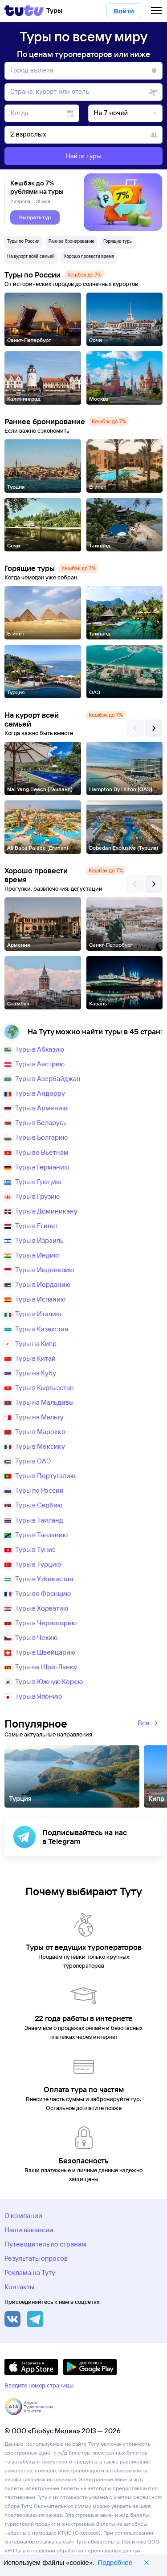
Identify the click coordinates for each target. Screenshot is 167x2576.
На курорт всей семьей (31, 256)
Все (149, 1723)
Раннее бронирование (71, 241)
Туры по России (23, 241)
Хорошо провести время (89, 256)
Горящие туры (118, 241)
